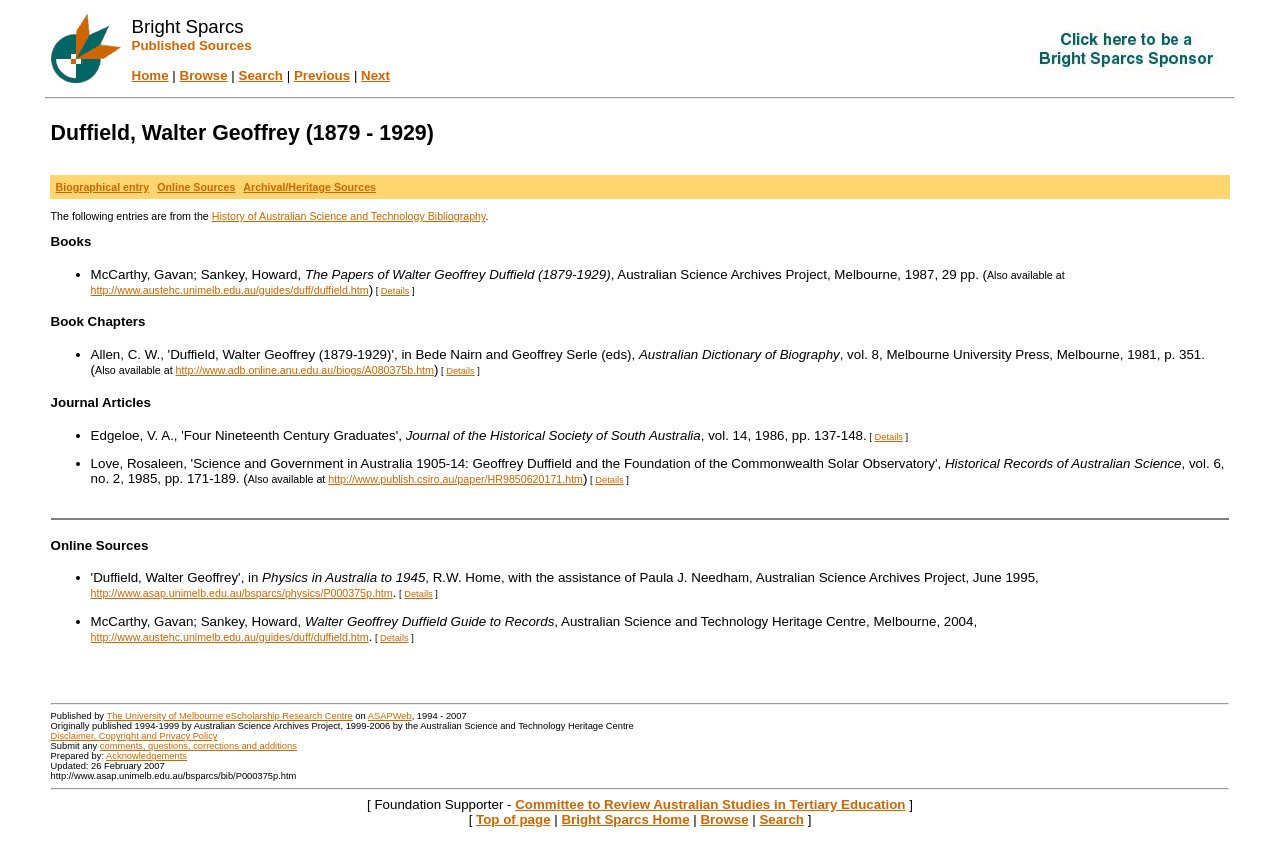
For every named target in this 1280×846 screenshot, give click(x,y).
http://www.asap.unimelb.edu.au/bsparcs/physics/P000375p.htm (242, 593)
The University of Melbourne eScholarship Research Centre (229, 716)
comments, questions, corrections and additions (198, 746)
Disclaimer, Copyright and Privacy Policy (134, 736)
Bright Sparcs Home (625, 819)
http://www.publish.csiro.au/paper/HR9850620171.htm (455, 479)
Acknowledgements (146, 756)
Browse (204, 75)
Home (150, 75)
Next (375, 75)
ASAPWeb (390, 716)
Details (395, 291)
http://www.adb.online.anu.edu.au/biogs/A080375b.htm (305, 370)
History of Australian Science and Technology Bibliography (349, 216)
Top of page (513, 819)
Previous (322, 75)
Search (261, 75)
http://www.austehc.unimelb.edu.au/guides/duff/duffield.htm (230, 290)
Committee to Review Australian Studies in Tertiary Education (710, 804)
